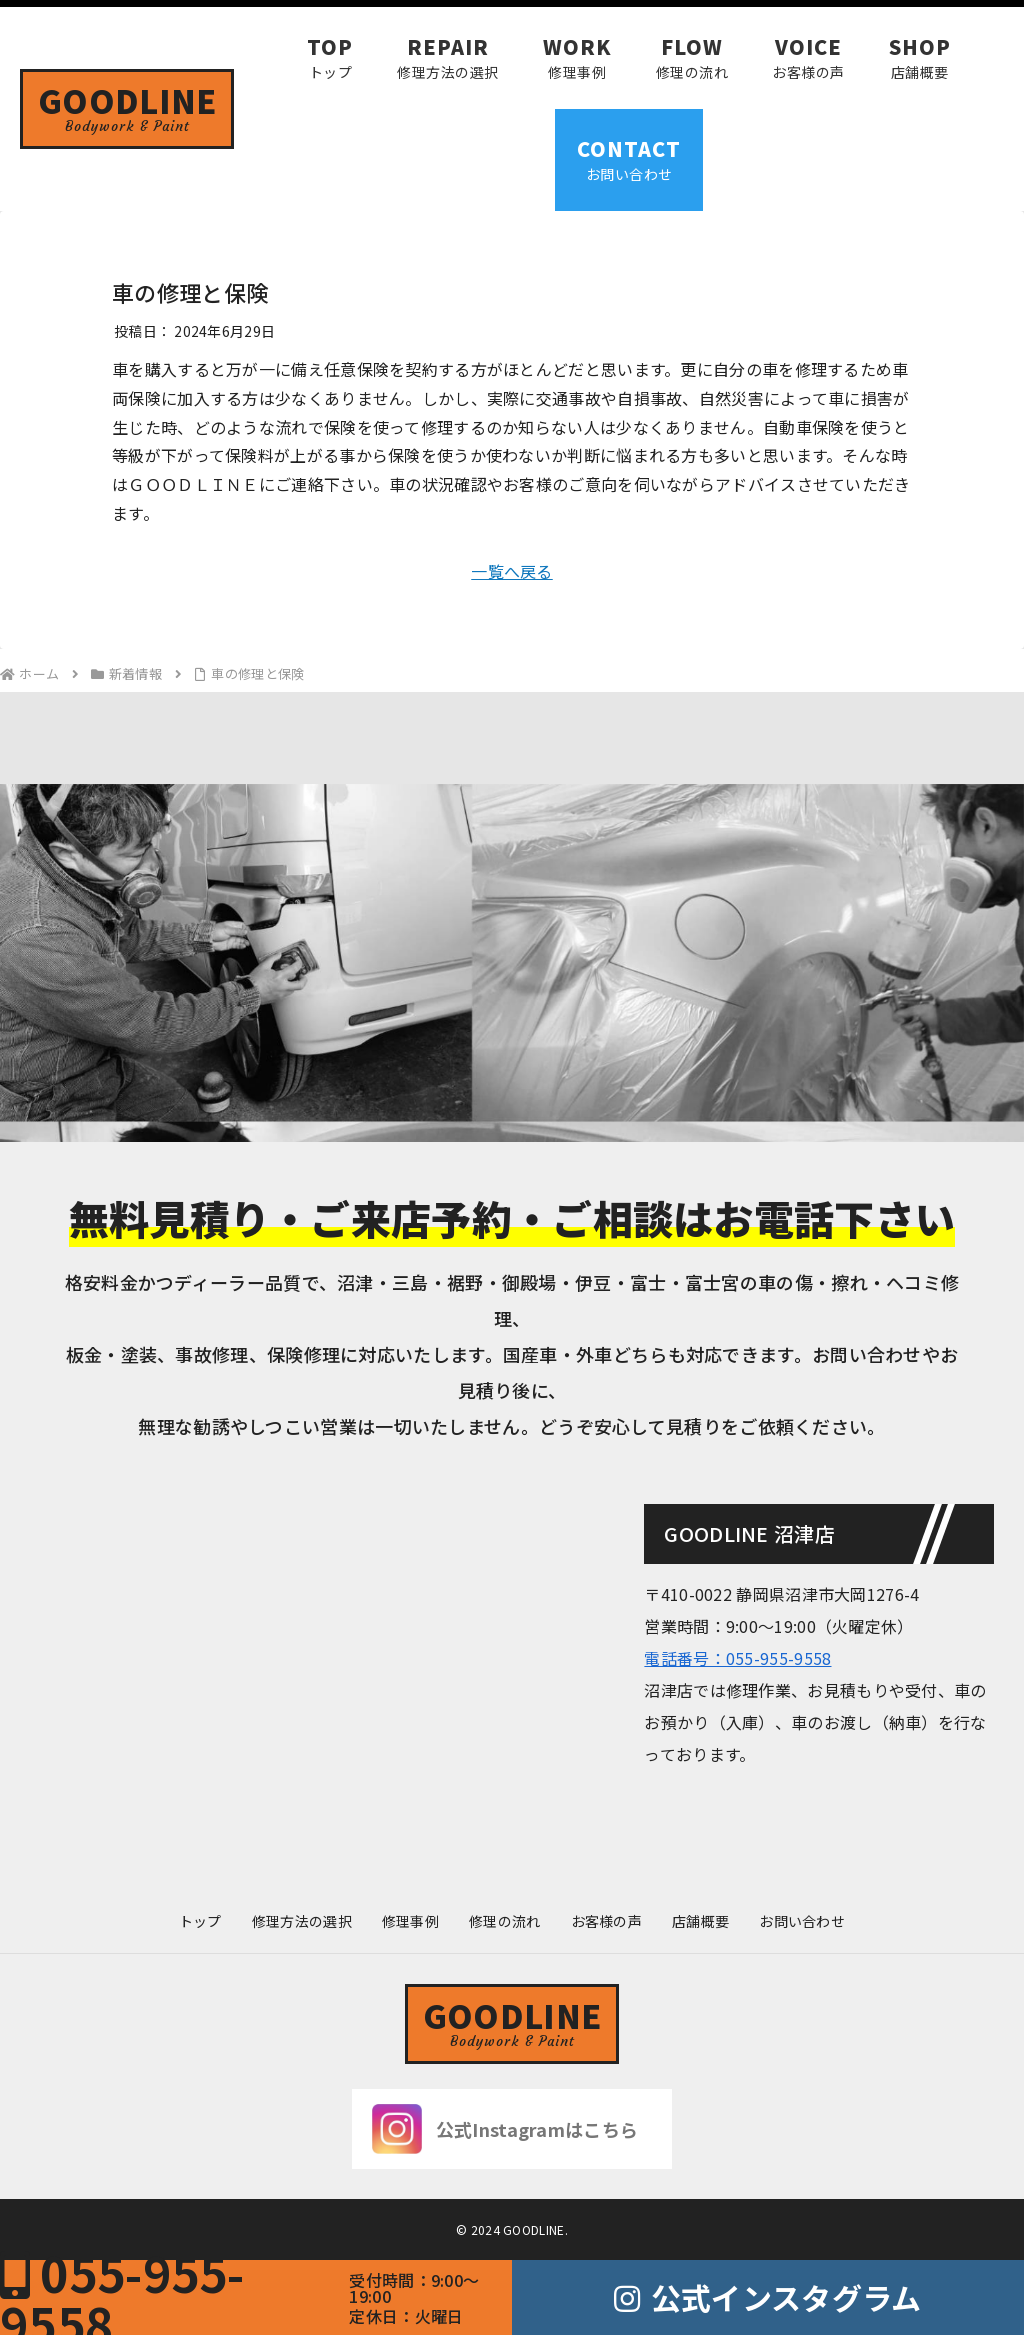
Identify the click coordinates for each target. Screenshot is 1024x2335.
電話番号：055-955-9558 (737, 1658)
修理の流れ (505, 1921)
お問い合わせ (802, 1921)
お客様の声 (607, 1921)
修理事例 (410, 1921)
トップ (200, 1921)
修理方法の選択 (302, 1921)
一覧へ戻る (512, 571)
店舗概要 (700, 1921)
